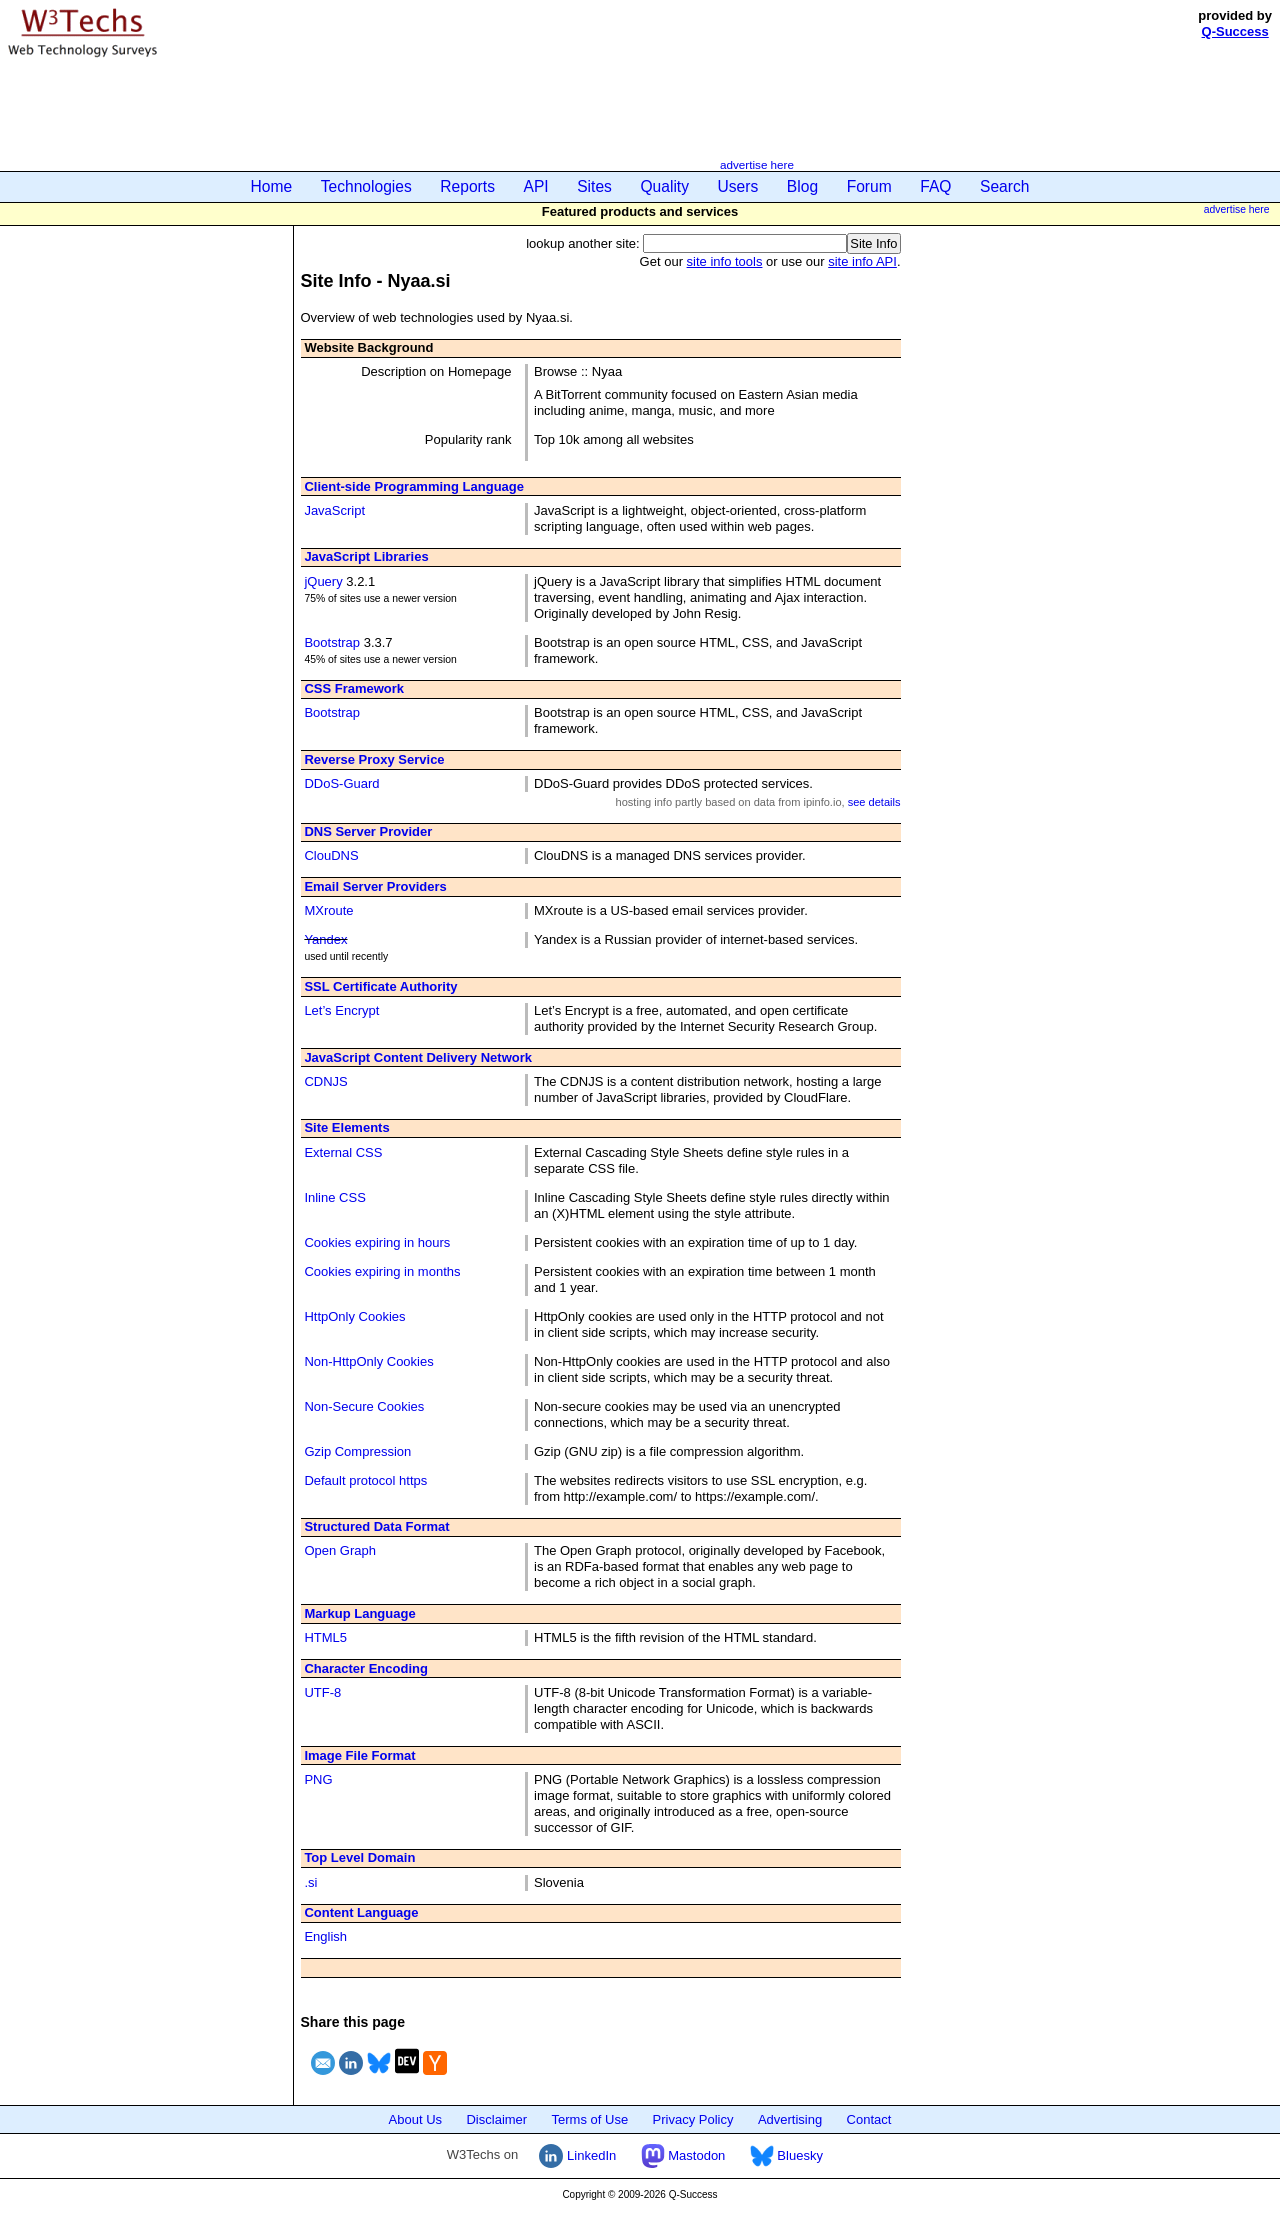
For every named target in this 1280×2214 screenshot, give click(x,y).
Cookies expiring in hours (377, 1242)
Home (272, 186)
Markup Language (359, 1613)
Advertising (790, 2119)
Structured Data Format (376, 1526)
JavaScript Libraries (366, 556)
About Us (415, 2119)
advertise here (757, 164)
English (325, 1936)
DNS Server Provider (368, 831)
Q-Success (1235, 31)
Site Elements (346, 1127)
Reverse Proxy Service (374, 759)
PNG (318, 1779)
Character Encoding (366, 1668)
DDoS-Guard (341, 783)
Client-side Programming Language (414, 486)
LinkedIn (577, 2155)
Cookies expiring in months (382, 1271)
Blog (802, 186)
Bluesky (786, 2155)
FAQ (935, 186)
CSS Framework (354, 688)
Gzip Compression (357, 1451)
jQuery (323, 581)
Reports (467, 186)
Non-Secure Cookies (364, 1406)
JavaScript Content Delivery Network (418, 1057)
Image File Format (359, 1755)
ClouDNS (331, 855)
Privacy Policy (693, 2119)
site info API (862, 261)
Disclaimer (496, 2119)
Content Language (361, 1912)
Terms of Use (590, 2119)
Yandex (325, 939)
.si (310, 1882)
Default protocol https (365, 1480)
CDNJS (325, 1081)
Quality (664, 186)
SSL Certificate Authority (380, 986)
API (536, 186)
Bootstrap (332, 642)
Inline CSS (334, 1197)
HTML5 (325, 1637)
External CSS (343, 1152)
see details (874, 802)
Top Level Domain (359, 1857)
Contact (869, 2119)
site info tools (725, 261)
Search (1004, 186)
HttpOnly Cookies (354, 1316)
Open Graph (340, 1550)
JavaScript (334, 510)
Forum (869, 186)
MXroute (328, 910)
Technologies (366, 186)
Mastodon (683, 2155)
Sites (594, 186)
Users (738, 186)
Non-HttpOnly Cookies (368, 1361)
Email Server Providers (375, 886)
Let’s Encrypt (341, 1010)
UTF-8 (322, 1692)
